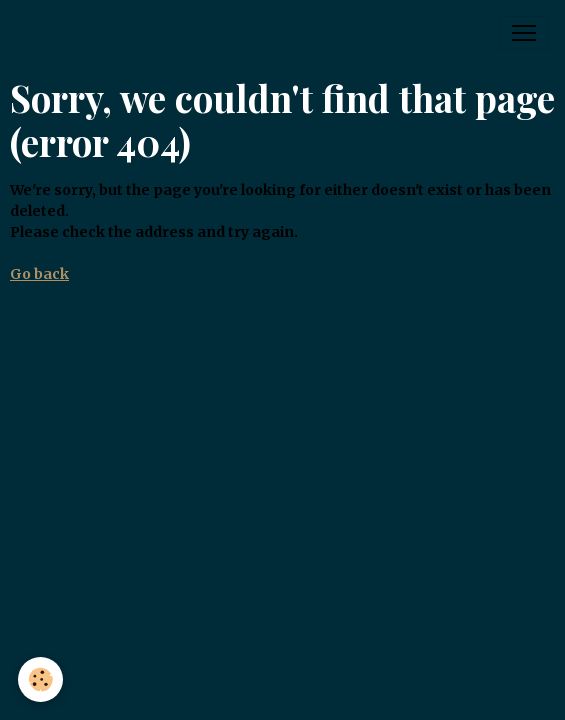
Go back (39, 274)
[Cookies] (40, 679)
